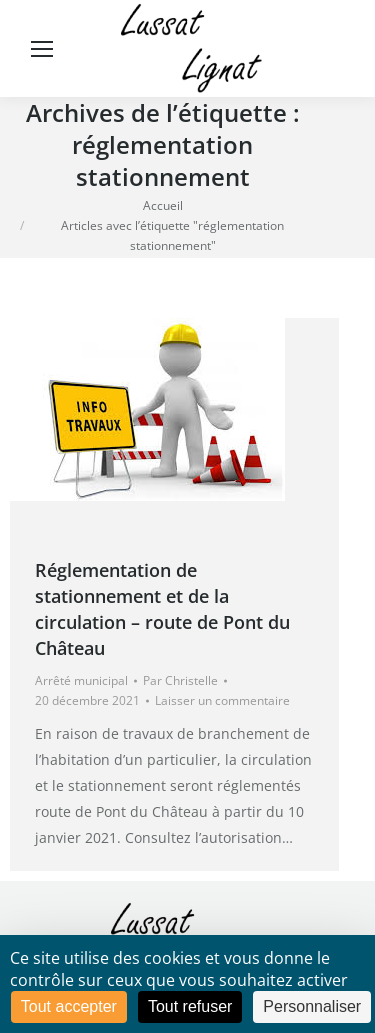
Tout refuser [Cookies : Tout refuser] (190, 1006)
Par (180, 680)
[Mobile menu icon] (42, 49)
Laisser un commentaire (222, 700)
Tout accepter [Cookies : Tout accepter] (69, 1006)
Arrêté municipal (81, 680)
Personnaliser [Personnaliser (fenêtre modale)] (312, 1006)
